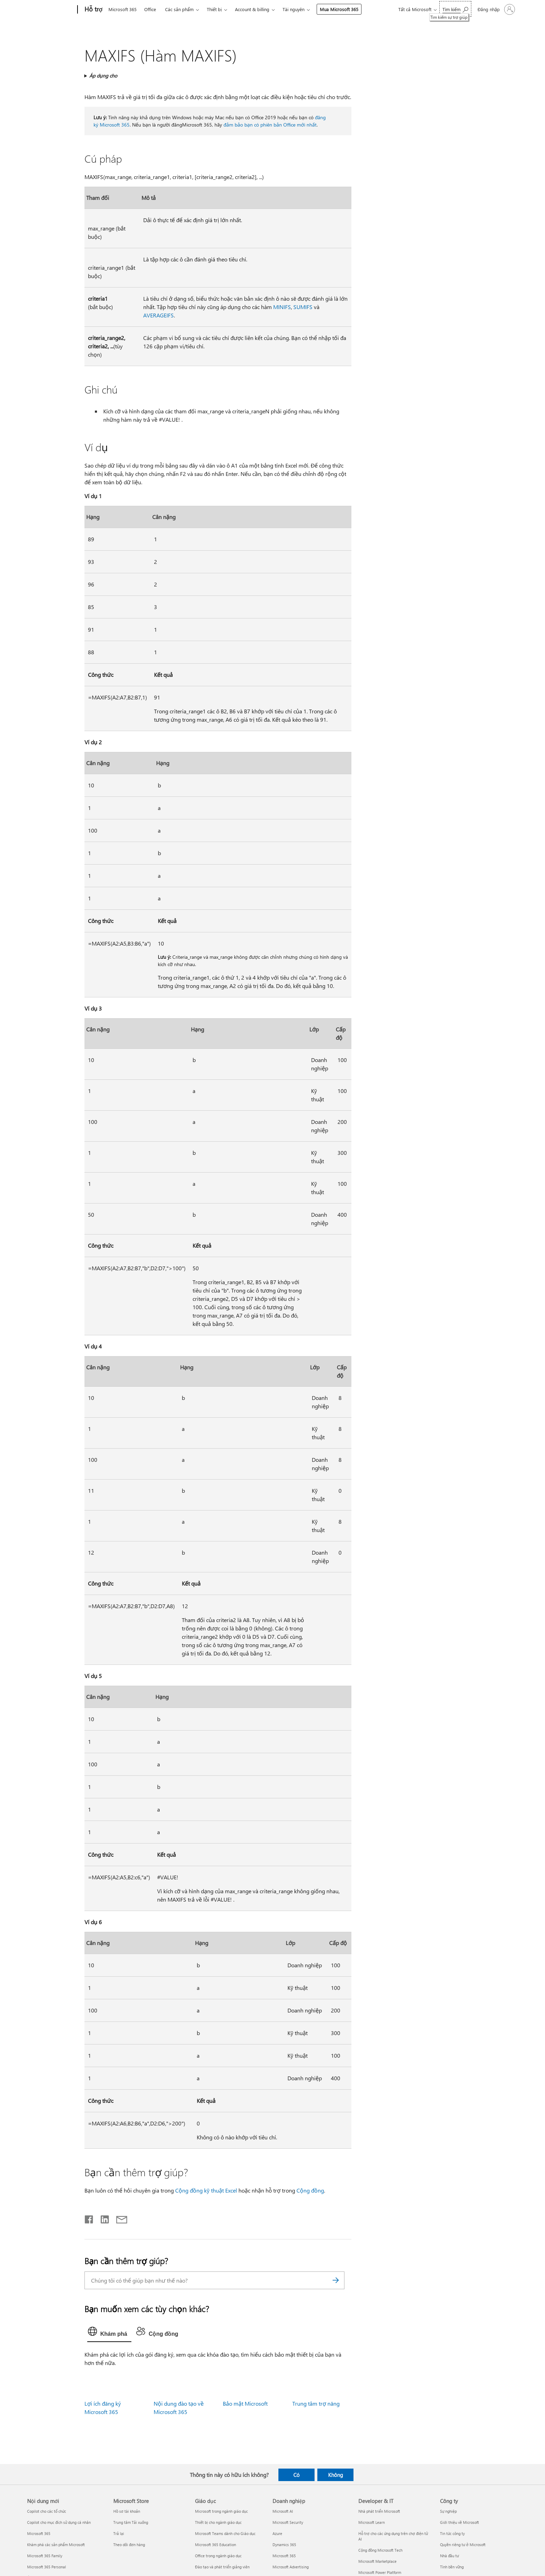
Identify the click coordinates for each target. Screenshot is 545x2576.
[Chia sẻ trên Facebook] (89, 2217)
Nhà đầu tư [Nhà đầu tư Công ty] (449, 2555)
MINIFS (282, 306)
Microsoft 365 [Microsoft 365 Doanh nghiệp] (284, 2555)
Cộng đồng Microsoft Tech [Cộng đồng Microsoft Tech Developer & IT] (380, 2550)
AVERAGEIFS (158, 315)
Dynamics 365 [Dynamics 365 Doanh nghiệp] (284, 2544)
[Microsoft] (51, 9)
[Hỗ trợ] (93, 9)
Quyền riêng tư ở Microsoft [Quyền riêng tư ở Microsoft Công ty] (463, 2544)
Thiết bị (214, 9)
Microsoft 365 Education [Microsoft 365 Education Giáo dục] (215, 2544)
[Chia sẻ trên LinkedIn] (102, 2217)
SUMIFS (302, 306)
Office (150, 9)
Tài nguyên (293, 9)
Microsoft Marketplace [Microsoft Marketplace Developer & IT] (377, 2561)
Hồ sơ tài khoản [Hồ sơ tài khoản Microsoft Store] (126, 2511)
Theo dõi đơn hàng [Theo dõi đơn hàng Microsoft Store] (129, 2544)
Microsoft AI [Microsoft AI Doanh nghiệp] (282, 2511)
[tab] (109, 2333)
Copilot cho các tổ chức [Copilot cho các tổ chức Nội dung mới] (46, 2511)
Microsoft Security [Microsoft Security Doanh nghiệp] (287, 2522)
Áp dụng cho (103, 75)
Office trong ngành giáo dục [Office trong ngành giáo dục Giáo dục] (218, 2555)
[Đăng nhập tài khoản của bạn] (495, 9)
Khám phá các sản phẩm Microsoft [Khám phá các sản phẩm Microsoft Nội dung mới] (56, 2544)
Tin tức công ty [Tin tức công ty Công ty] (452, 2533)
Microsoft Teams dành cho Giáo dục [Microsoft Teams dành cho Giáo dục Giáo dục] (225, 2533)
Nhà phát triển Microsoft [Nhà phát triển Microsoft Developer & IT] (379, 2511)
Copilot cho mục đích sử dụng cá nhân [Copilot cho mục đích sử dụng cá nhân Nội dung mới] (59, 2522)
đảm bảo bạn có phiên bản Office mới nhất (270, 124)
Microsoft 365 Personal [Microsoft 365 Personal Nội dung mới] (46, 2566)
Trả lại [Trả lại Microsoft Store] (118, 2533)
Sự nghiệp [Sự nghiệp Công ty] (448, 2511)
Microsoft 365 (122, 9)
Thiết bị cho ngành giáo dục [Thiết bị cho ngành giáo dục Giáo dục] (218, 2522)
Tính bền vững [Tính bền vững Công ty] (452, 2566)
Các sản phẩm (179, 9)
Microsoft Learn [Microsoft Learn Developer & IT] (371, 2522)
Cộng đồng (310, 2190)
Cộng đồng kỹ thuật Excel (206, 2190)
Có (296, 2474)
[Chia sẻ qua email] (118, 2217)
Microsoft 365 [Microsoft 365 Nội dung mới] (38, 2533)
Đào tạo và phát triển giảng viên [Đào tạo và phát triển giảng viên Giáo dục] (222, 2566)
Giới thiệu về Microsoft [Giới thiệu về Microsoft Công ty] (459, 2522)
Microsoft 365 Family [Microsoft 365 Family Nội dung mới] (44, 2555)
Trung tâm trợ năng (316, 2403)
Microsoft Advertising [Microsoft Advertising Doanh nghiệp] (290, 2566)
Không (335, 2474)
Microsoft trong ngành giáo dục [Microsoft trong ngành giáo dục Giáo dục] (221, 2511)
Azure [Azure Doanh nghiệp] (277, 2533)
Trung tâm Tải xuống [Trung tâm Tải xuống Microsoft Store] (130, 2522)
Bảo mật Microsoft (245, 2403)
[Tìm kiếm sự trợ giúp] (455, 9)
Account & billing (252, 9)
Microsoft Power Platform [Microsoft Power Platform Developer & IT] (379, 2572)
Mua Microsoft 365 (339, 9)
